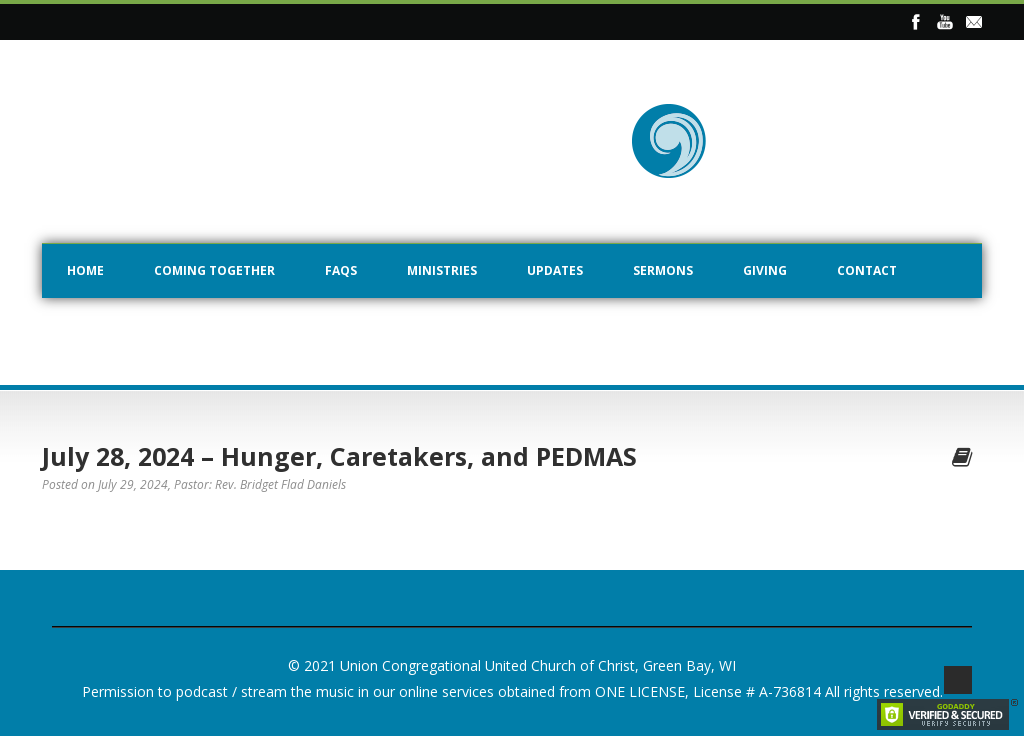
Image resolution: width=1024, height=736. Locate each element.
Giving (765, 270)
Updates (555, 270)
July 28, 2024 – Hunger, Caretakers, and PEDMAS (339, 456)
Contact (867, 270)
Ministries (442, 270)
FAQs (341, 270)
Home (85, 270)
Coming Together (214, 270)
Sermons (663, 270)
